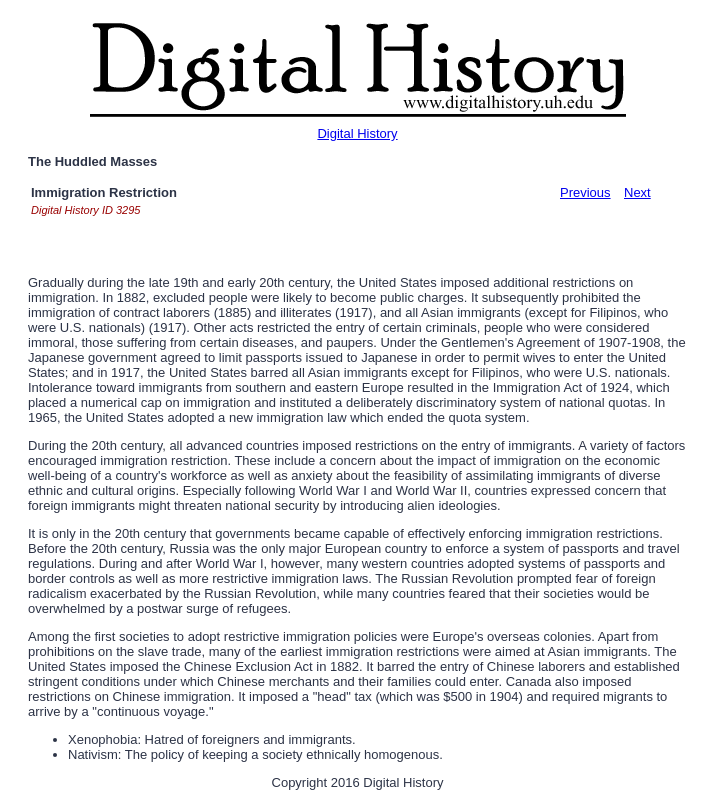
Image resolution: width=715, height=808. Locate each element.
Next (637, 192)
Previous (585, 192)
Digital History (357, 133)
